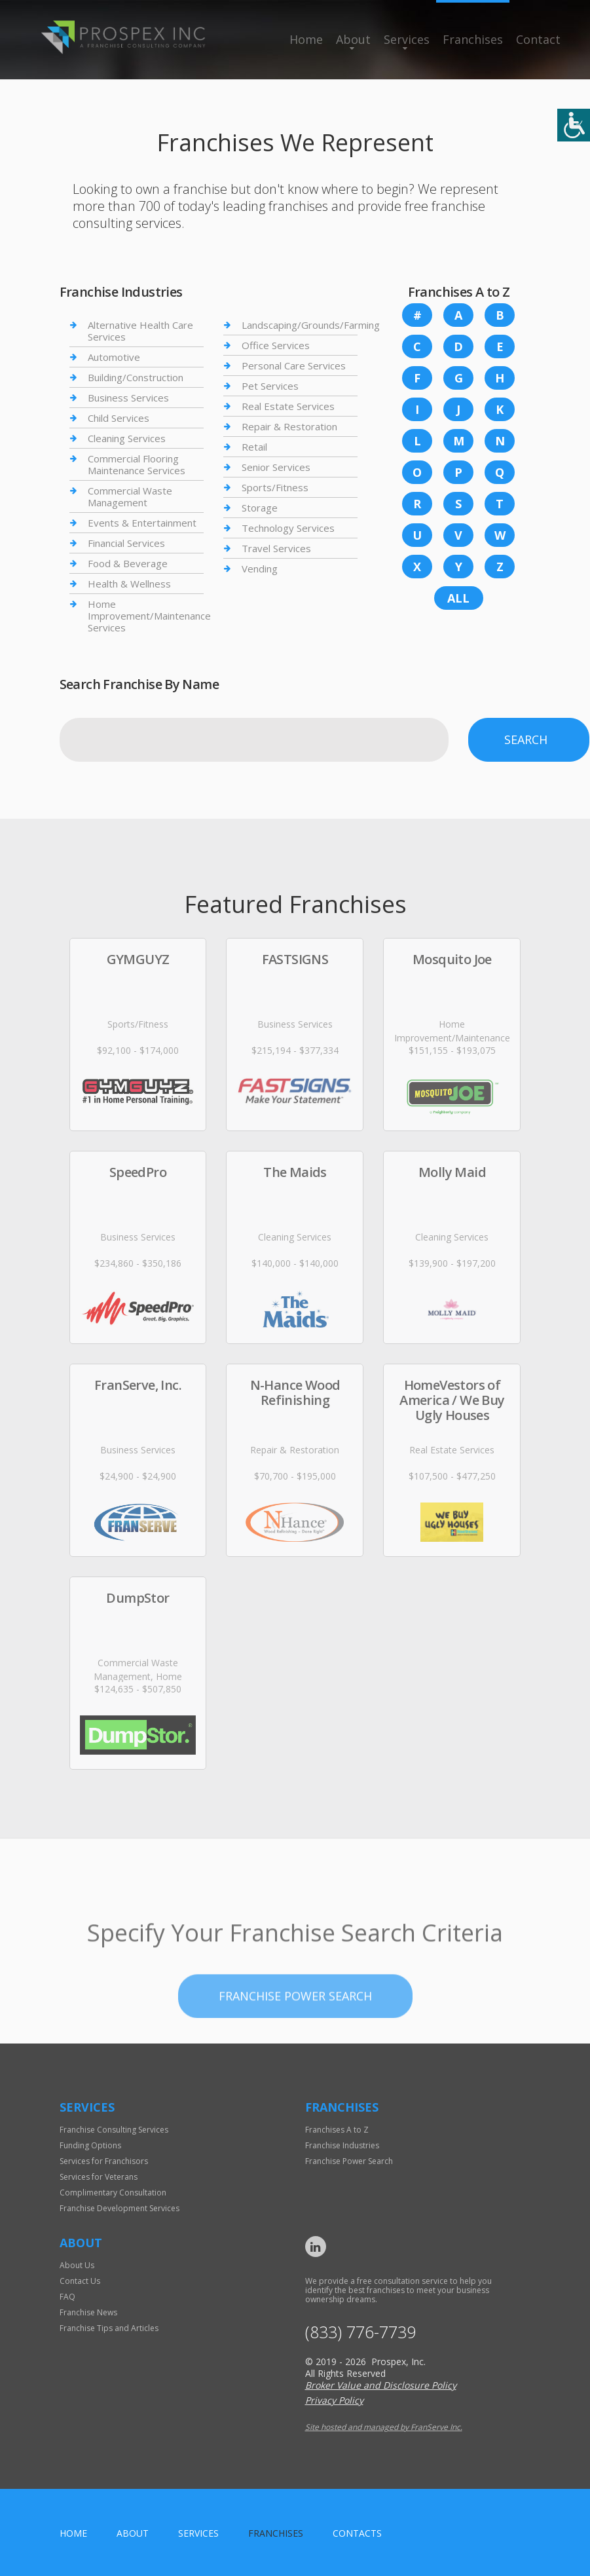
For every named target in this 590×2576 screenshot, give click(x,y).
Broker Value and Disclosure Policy (380, 2385)
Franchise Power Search (349, 2161)
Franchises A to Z (337, 2129)
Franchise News (88, 2312)
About (353, 39)
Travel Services (276, 548)
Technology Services (288, 527)
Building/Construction (135, 377)
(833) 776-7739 (360, 2332)
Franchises (473, 39)
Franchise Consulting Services (114, 2129)
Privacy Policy (334, 2400)
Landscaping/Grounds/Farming (311, 325)
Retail (254, 446)
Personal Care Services (294, 365)
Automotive (114, 357)
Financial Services (126, 543)
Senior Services (276, 467)
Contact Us (80, 2281)
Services (407, 39)
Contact (538, 39)
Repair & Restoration (289, 426)
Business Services (128, 397)
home (73, 2533)
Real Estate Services (288, 406)
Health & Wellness (129, 583)
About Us (77, 2265)
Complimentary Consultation (113, 2192)
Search (525, 739)
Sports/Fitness (275, 487)
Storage (260, 507)
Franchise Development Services (119, 2208)
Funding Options (90, 2145)
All (458, 598)
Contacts (357, 2533)
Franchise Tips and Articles (109, 2328)
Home (306, 39)
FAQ (67, 2296)
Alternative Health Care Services (140, 331)
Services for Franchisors (104, 2161)
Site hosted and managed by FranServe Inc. (383, 2427)
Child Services (118, 417)
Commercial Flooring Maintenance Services (136, 464)
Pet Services (270, 385)
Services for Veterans (99, 2176)
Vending (260, 568)
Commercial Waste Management (130, 496)
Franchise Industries (342, 2145)
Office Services (276, 345)
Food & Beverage (128, 563)
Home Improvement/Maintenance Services (149, 615)
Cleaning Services (127, 438)
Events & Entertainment (142, 522)
